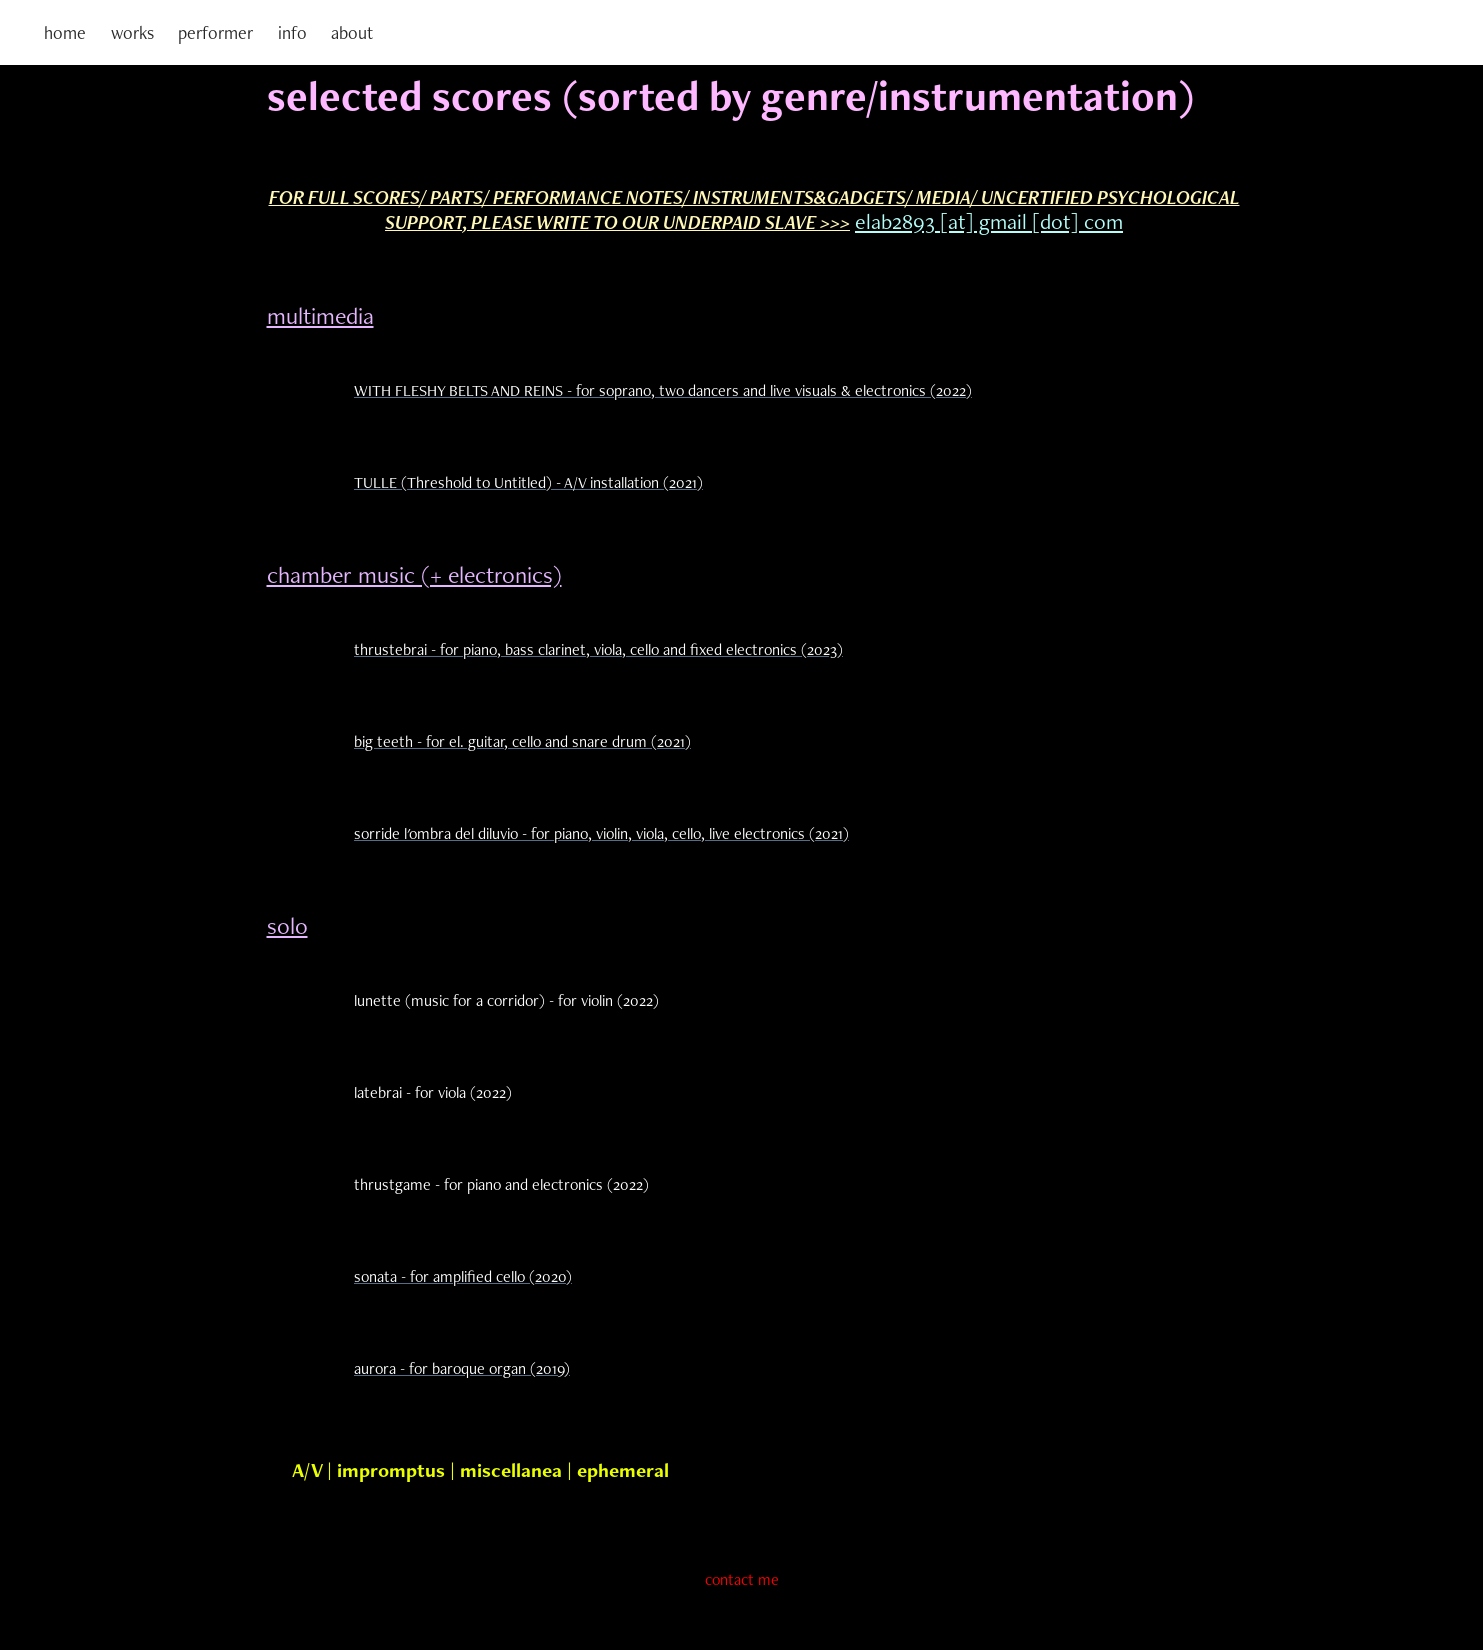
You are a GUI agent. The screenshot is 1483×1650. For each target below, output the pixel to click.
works (132, 32)
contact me (742, 1579)
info (292, 32)
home (65, 32)
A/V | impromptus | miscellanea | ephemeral (480, 1470)
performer (215, 32)
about (352, 32)
